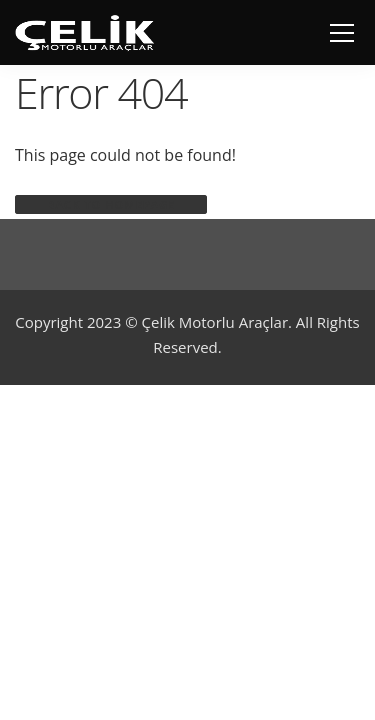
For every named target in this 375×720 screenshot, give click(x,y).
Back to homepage (111, 204)
